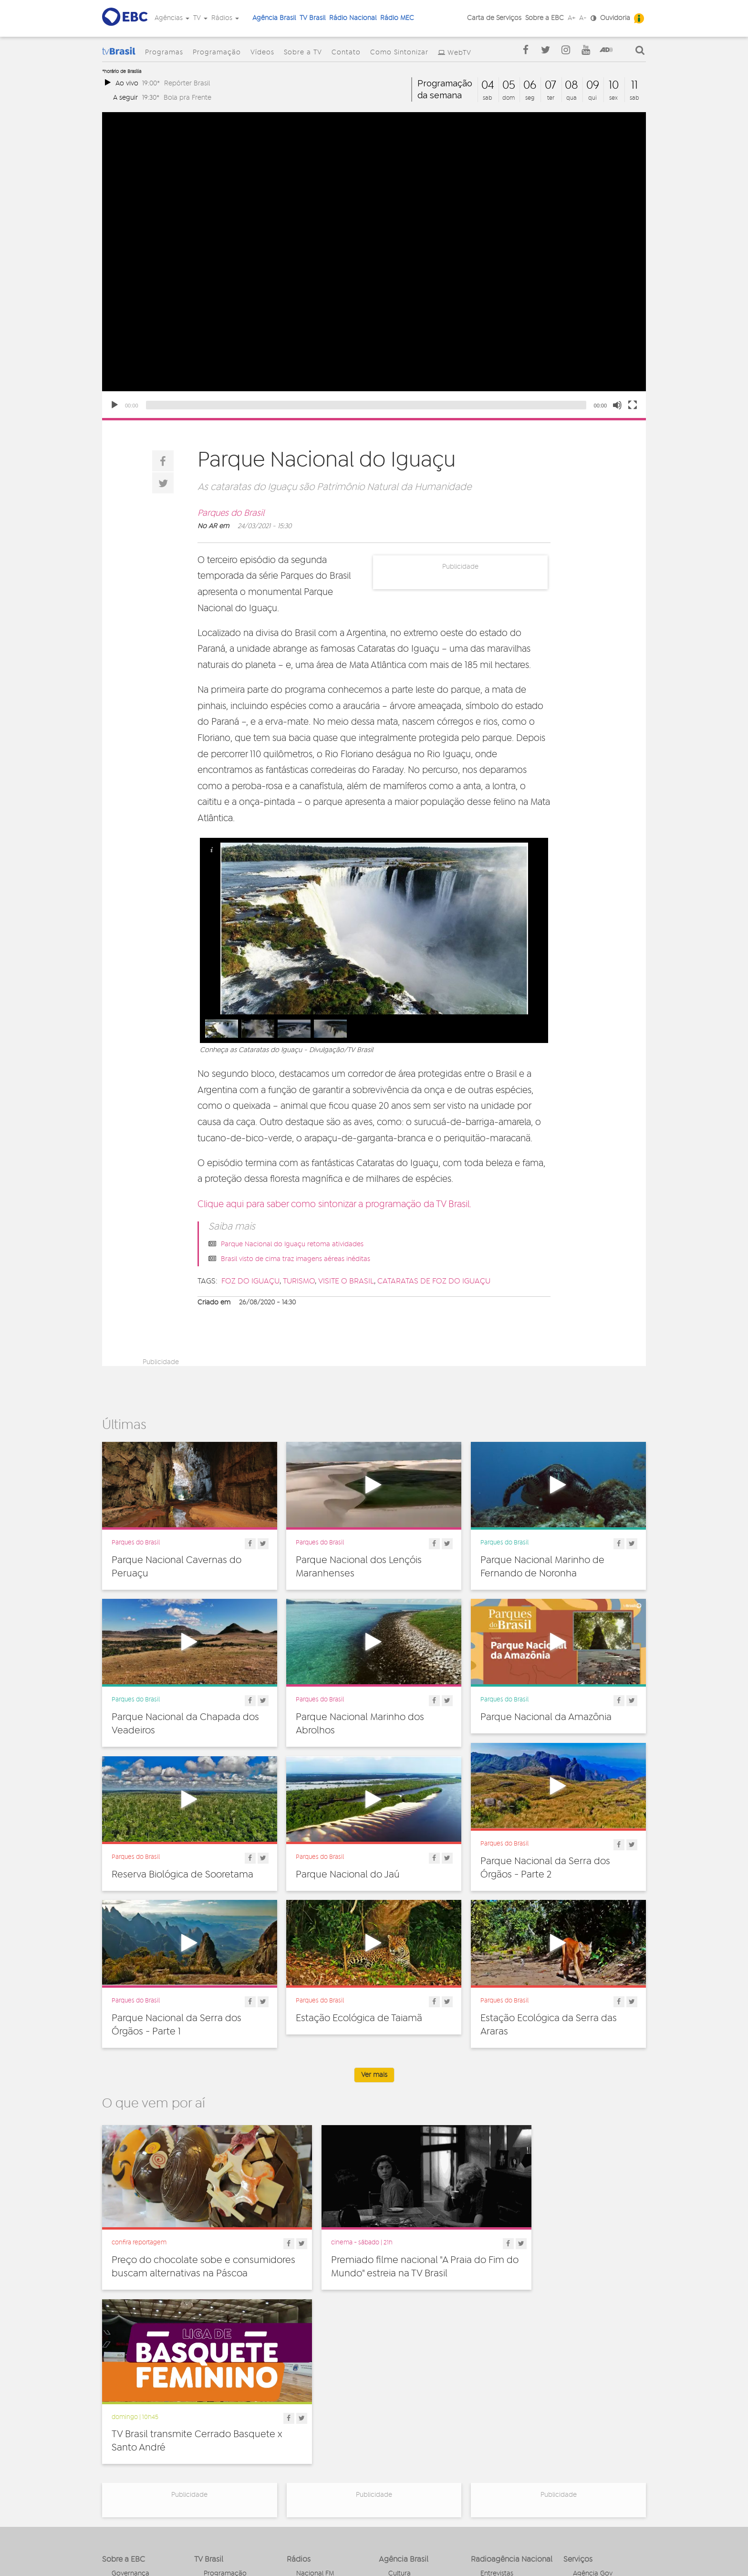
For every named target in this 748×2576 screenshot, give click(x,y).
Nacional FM (315, 2395)
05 (508, 85)
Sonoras (492, 2437)
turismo (299, 1281)
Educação (404, 2416)
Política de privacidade (322, 2548)
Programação (217, 52)
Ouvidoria (615, 18)
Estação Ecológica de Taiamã (359, 2018)
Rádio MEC (397, 18)
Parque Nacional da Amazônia (546, 1717)
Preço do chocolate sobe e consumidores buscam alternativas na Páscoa (188, 2256)
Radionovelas (501, 2427)
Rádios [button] (225, 18)
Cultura (399, 2395)
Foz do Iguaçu (250, 1281)
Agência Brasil (274, 18)
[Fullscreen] (632, 405)
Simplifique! (129, 2434)
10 (614, 85)
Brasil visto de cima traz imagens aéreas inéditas (295, 1259)
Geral (396, 2427)
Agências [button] (172, 18)
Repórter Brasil (187, 83)
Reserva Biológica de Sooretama (182, 1874)
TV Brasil (312, 18)
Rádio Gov (589, 2416)
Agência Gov (593, 2395)
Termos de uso (385, 2548)
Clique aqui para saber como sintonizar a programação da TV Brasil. (334, 1204)
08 (571, 85)
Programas (164, 52)
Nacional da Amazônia (331, 2434)
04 (487, 85)
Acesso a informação (144, 2444)
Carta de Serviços (494, 18)
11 (634, 85)
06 (529, 85)
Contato (346, 52)
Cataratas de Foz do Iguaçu (433, 1281)
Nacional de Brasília (326, 2406)
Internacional (408, 2437)
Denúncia (126, 2423)
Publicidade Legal (139, 2455)
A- (583, 18)
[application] (374, 265)
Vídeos (262, 52)
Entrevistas (496, 2395)
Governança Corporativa (130, 2399)
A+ (571, 18)
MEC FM (308, 2462)
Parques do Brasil (230, 513)
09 (592, 85)
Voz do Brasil (593, 2427)
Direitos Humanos (415, 2406)
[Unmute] (617, 405)
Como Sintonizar (399, 52)
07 (550, 85)
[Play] (114, 405)
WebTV (459, 53)
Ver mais (374, 2075)
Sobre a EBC (544, 18)
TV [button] (200, 18)
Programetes (500, 2416)
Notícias (492, 2406)
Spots (489, 2448)
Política (399, 2458)
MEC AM (309, 2473)
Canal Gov (589, 2406)
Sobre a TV (303, 52)
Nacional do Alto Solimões (322, 2448)
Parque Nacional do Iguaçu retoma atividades (292, 1244)
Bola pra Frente (187, 97)
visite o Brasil (346, 1281)
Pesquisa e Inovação (419, 2448)
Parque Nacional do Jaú (348, 1874)
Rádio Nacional (352, 18)
